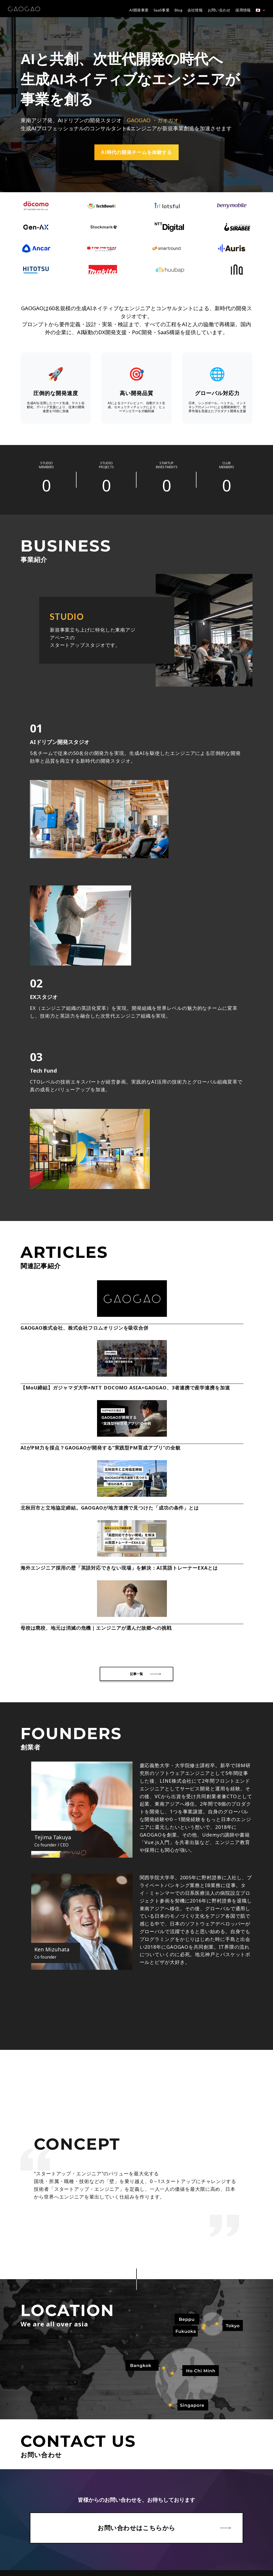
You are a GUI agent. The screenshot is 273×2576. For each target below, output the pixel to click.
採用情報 (243, 10)
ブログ (18, 2432)
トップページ (24, 2392)
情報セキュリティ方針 (31, 2449)
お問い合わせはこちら (133, 2552)
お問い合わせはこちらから (136, 2320)
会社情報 (195, 10)
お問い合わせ (219, 10)
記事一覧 (136, 1465)
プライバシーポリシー (31, 2457)
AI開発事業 (139, 10)
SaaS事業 (162, 10)
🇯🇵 (258, 10)
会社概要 (20, 2416)
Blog (178, 10)
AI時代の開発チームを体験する (136, 152)
